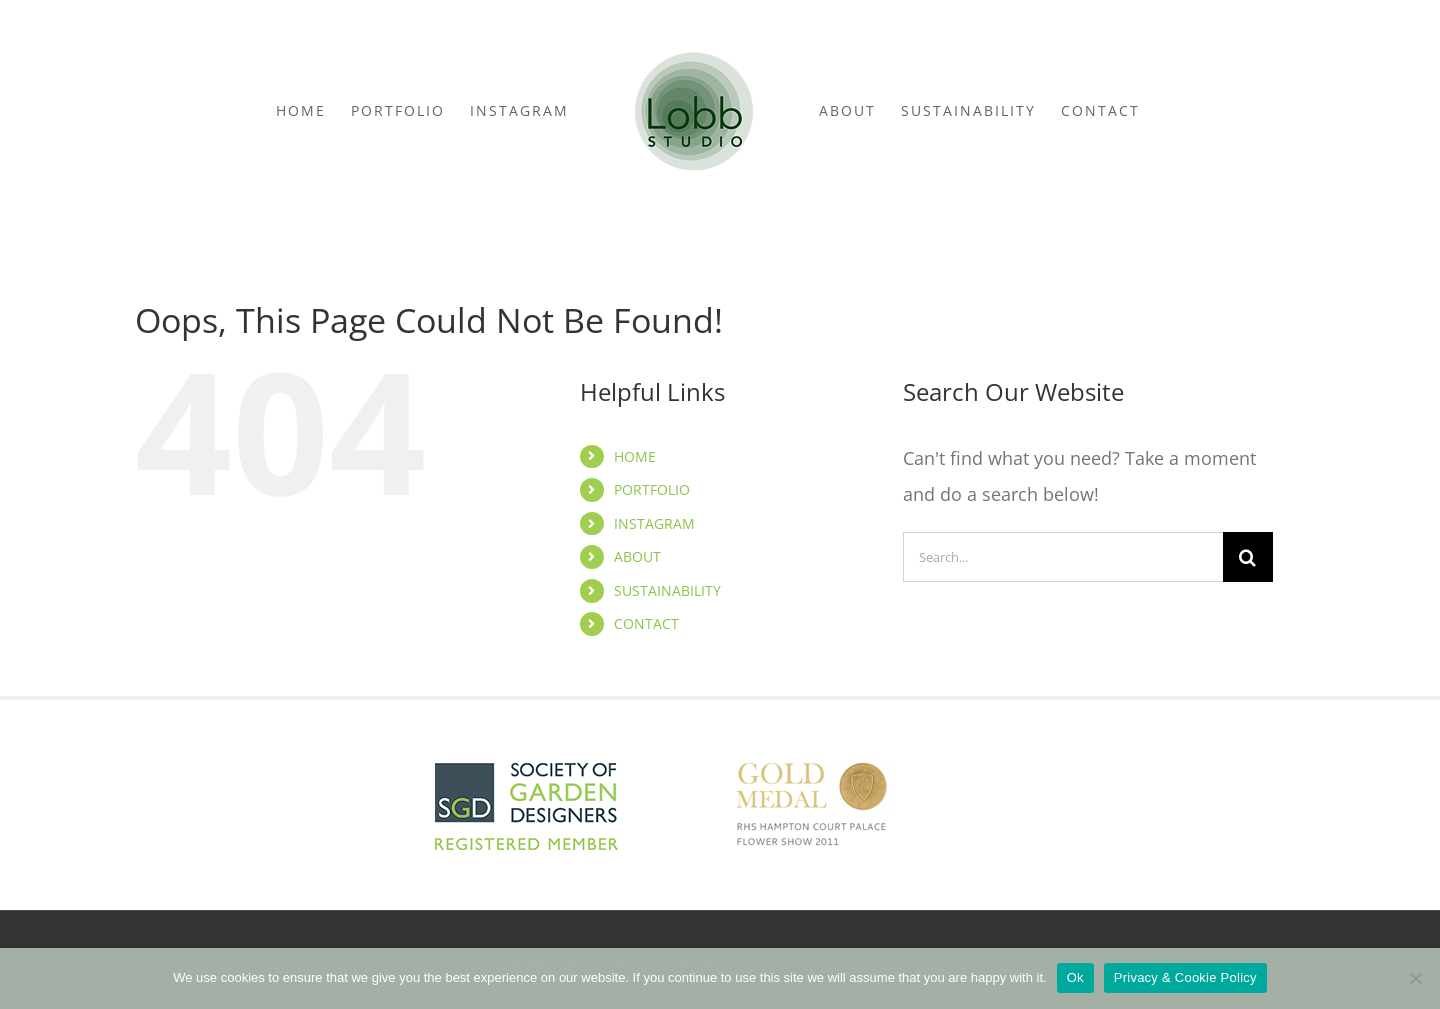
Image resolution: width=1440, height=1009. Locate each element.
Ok (1075, 977)
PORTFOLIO (652, 489)
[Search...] (1063, 557)
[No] (1415, 978)
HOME (635, 456)
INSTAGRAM (654, 523)
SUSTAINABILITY (667, 590)
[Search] (1248, 557)
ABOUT (637, 556)
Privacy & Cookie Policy (1185, 977)
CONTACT (646, 623)
